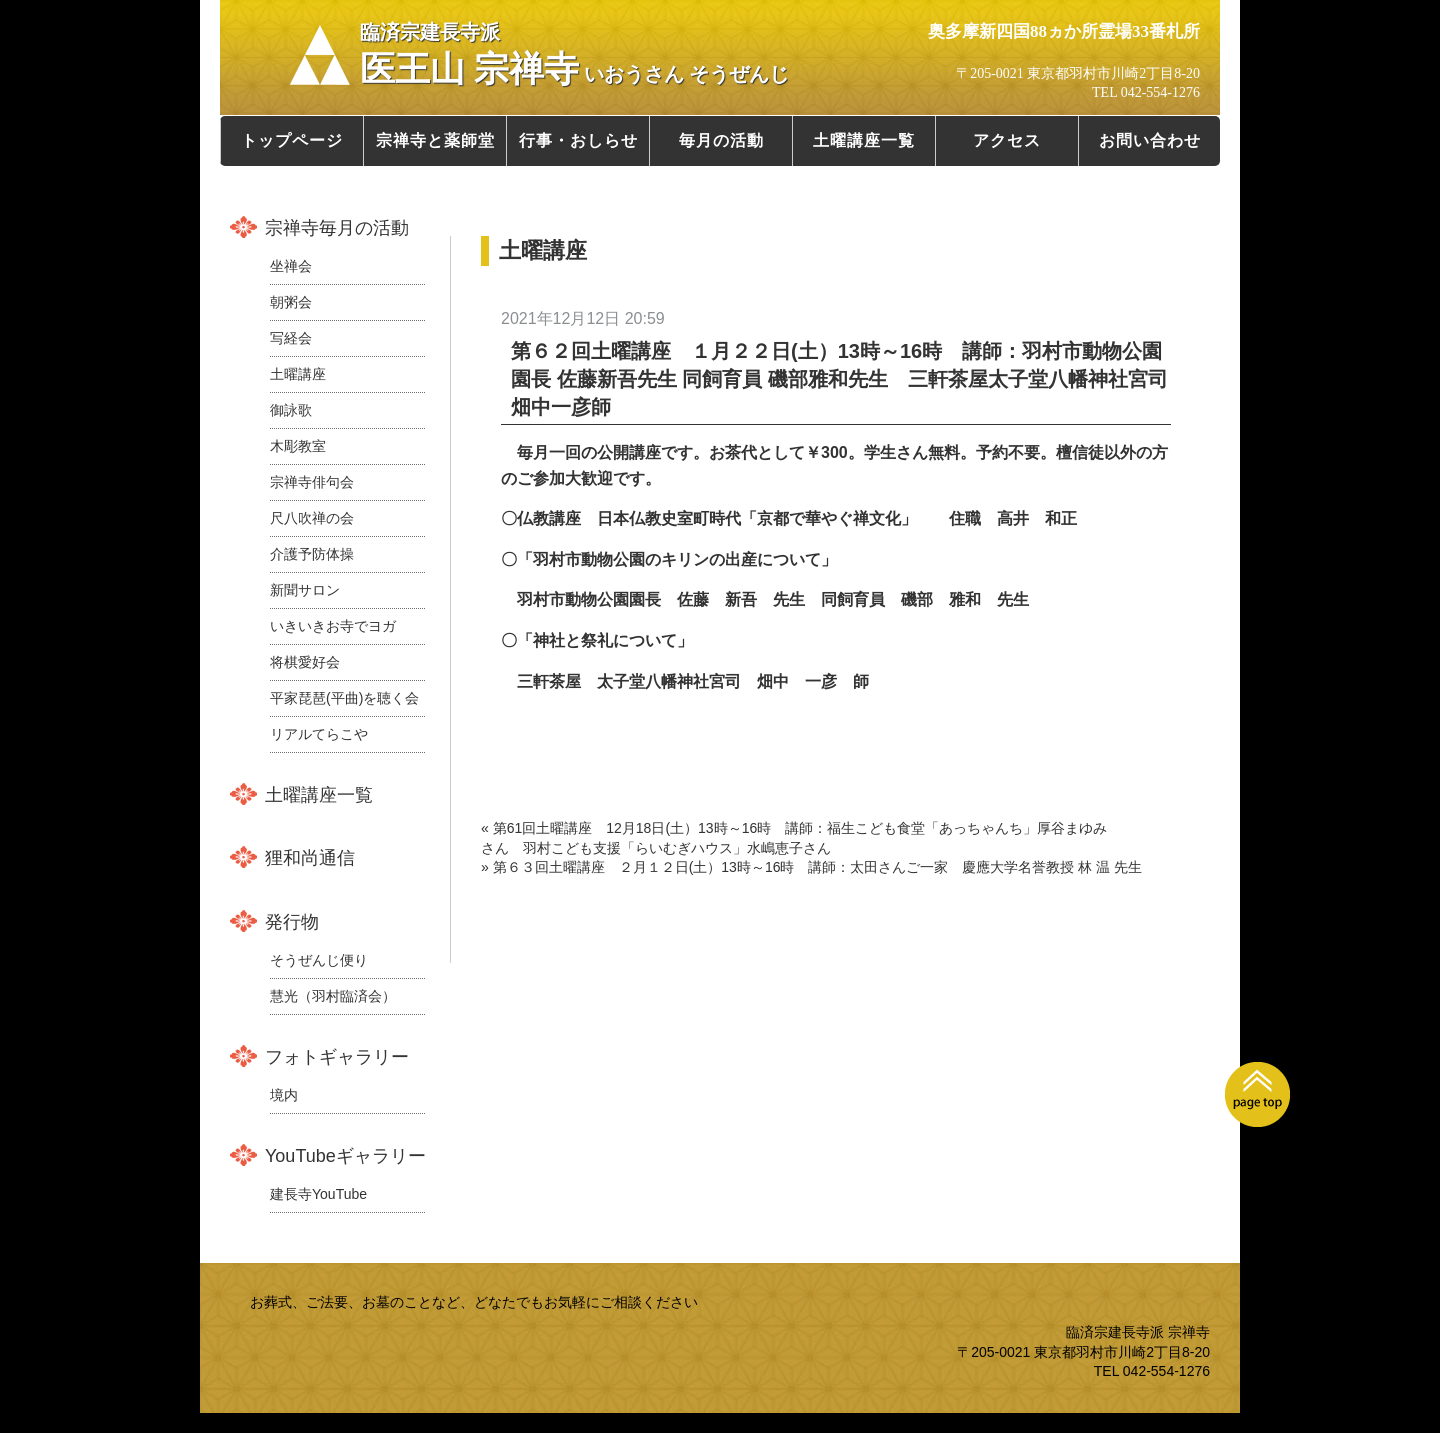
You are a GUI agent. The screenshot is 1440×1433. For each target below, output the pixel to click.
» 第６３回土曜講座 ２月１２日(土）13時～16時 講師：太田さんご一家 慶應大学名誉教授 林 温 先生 (811, 867)
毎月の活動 (721, 140)
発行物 (292, 922)
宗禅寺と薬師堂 (435, 140)
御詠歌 (291, 410)
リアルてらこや (319, 734)
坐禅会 (291, 266)
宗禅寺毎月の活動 (337, 228)
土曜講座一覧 (864, 140)
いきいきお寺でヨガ (333, 626)
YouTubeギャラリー (345, 1156)
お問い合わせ (1150, 140)
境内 (284, 1095)
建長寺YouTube (318, 1194)
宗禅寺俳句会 (312, 482)
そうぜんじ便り (319, 960)
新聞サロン (305, 590)
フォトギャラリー (337, 1057)
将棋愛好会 (305, 662)
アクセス (1007, 140)
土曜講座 (298, 374)
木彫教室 (298, 446)
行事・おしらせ (578, 140)
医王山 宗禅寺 (574, 55)
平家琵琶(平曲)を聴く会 (344, 698)
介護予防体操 (312, 554)
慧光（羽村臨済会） (333, 996)
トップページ (292, 140)
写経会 (291, 338)
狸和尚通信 (310, 858)
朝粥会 (291, 302)
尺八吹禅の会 (312, 518)
